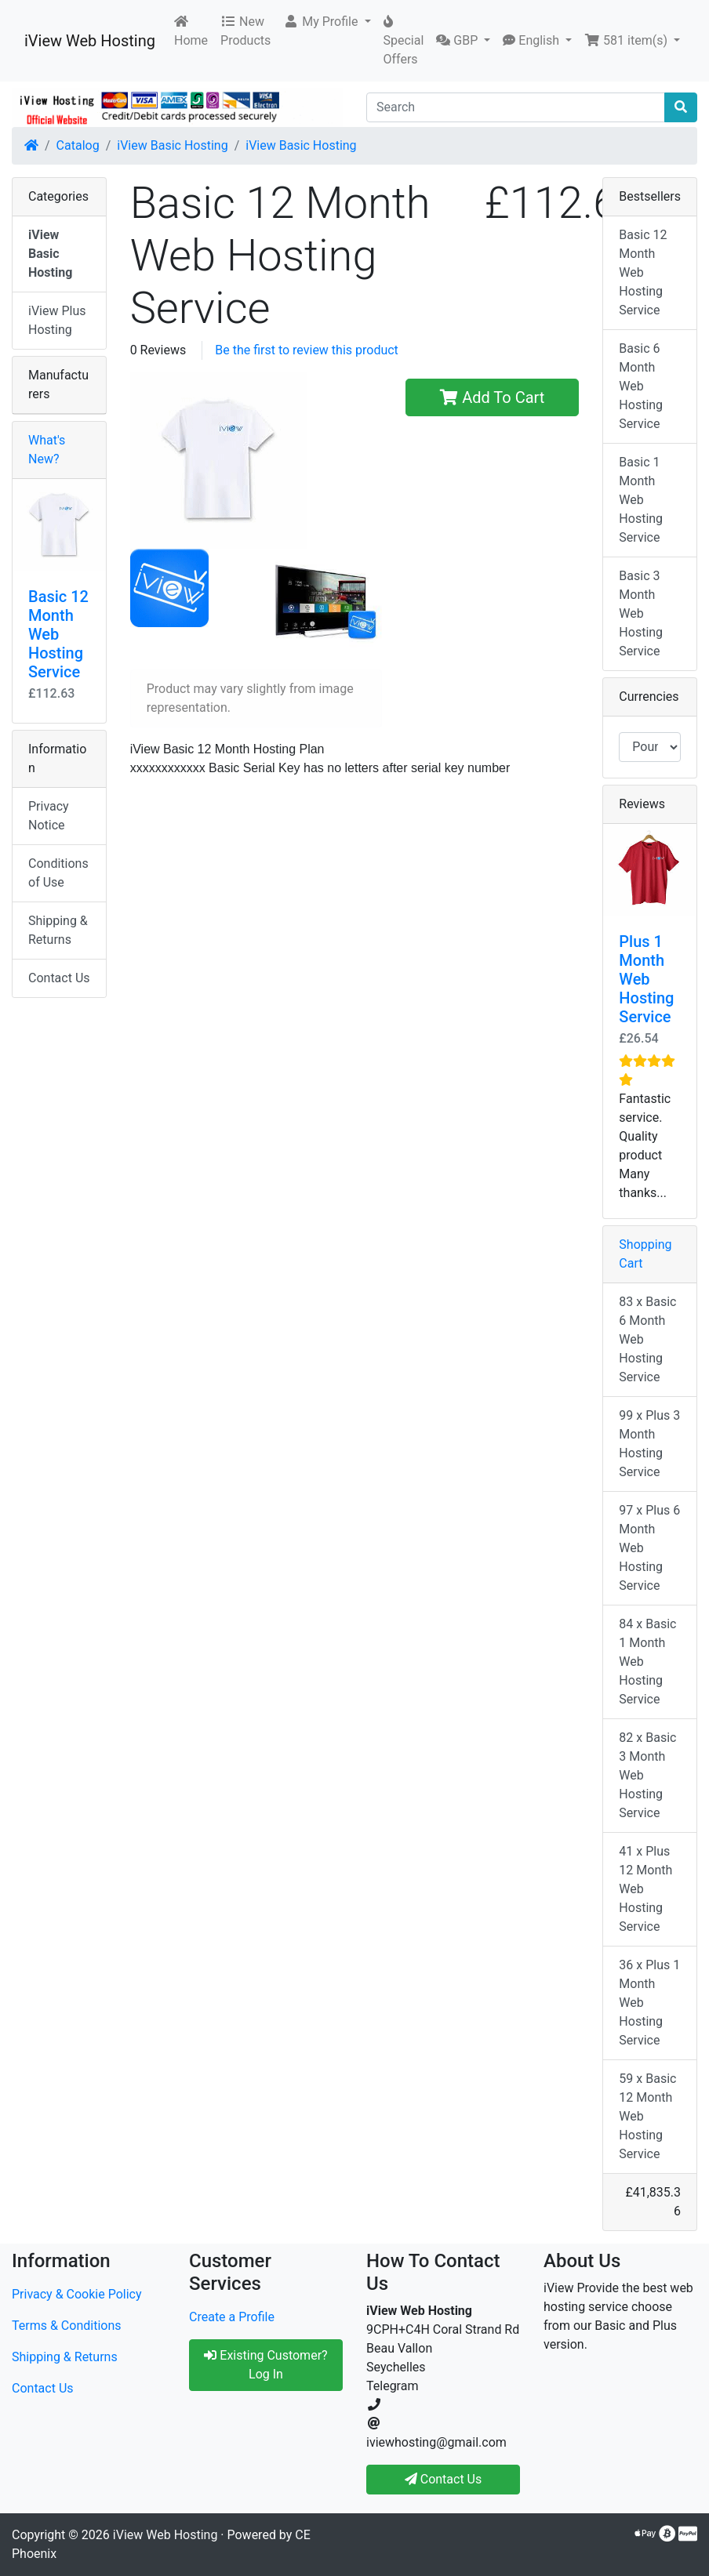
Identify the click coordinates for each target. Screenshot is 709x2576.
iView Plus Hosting (57, 320)
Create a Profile (232, 2316)
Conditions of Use (58, 873)
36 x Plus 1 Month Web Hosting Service (649, 2002)
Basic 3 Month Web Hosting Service (641, 613)
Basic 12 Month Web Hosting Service (58, 634)
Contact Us (59, 978)
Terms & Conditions (67, 2325)
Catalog (78, 145)
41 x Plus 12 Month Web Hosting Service (645, 1889)
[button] (326, 22)
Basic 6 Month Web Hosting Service (641, 386)
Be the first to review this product (306, 350)
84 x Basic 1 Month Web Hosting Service (647, 1661)
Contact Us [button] (443, 2479)
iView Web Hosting (89, 40)
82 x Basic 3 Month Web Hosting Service (647, 1775)
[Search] (515, 107)
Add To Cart (492, 397)
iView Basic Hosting (172, 145)
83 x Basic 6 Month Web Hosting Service (647, 1339)
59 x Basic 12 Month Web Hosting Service (647, 2116)
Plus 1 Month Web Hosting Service (646, 979)
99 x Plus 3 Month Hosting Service (649, 1443)
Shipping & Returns (58, 930)
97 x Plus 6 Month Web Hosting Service (649, 1548)
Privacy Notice (48, 816)
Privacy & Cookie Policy (77, 2294)
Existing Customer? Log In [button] (265, 2365)
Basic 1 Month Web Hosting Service (641, 500)
